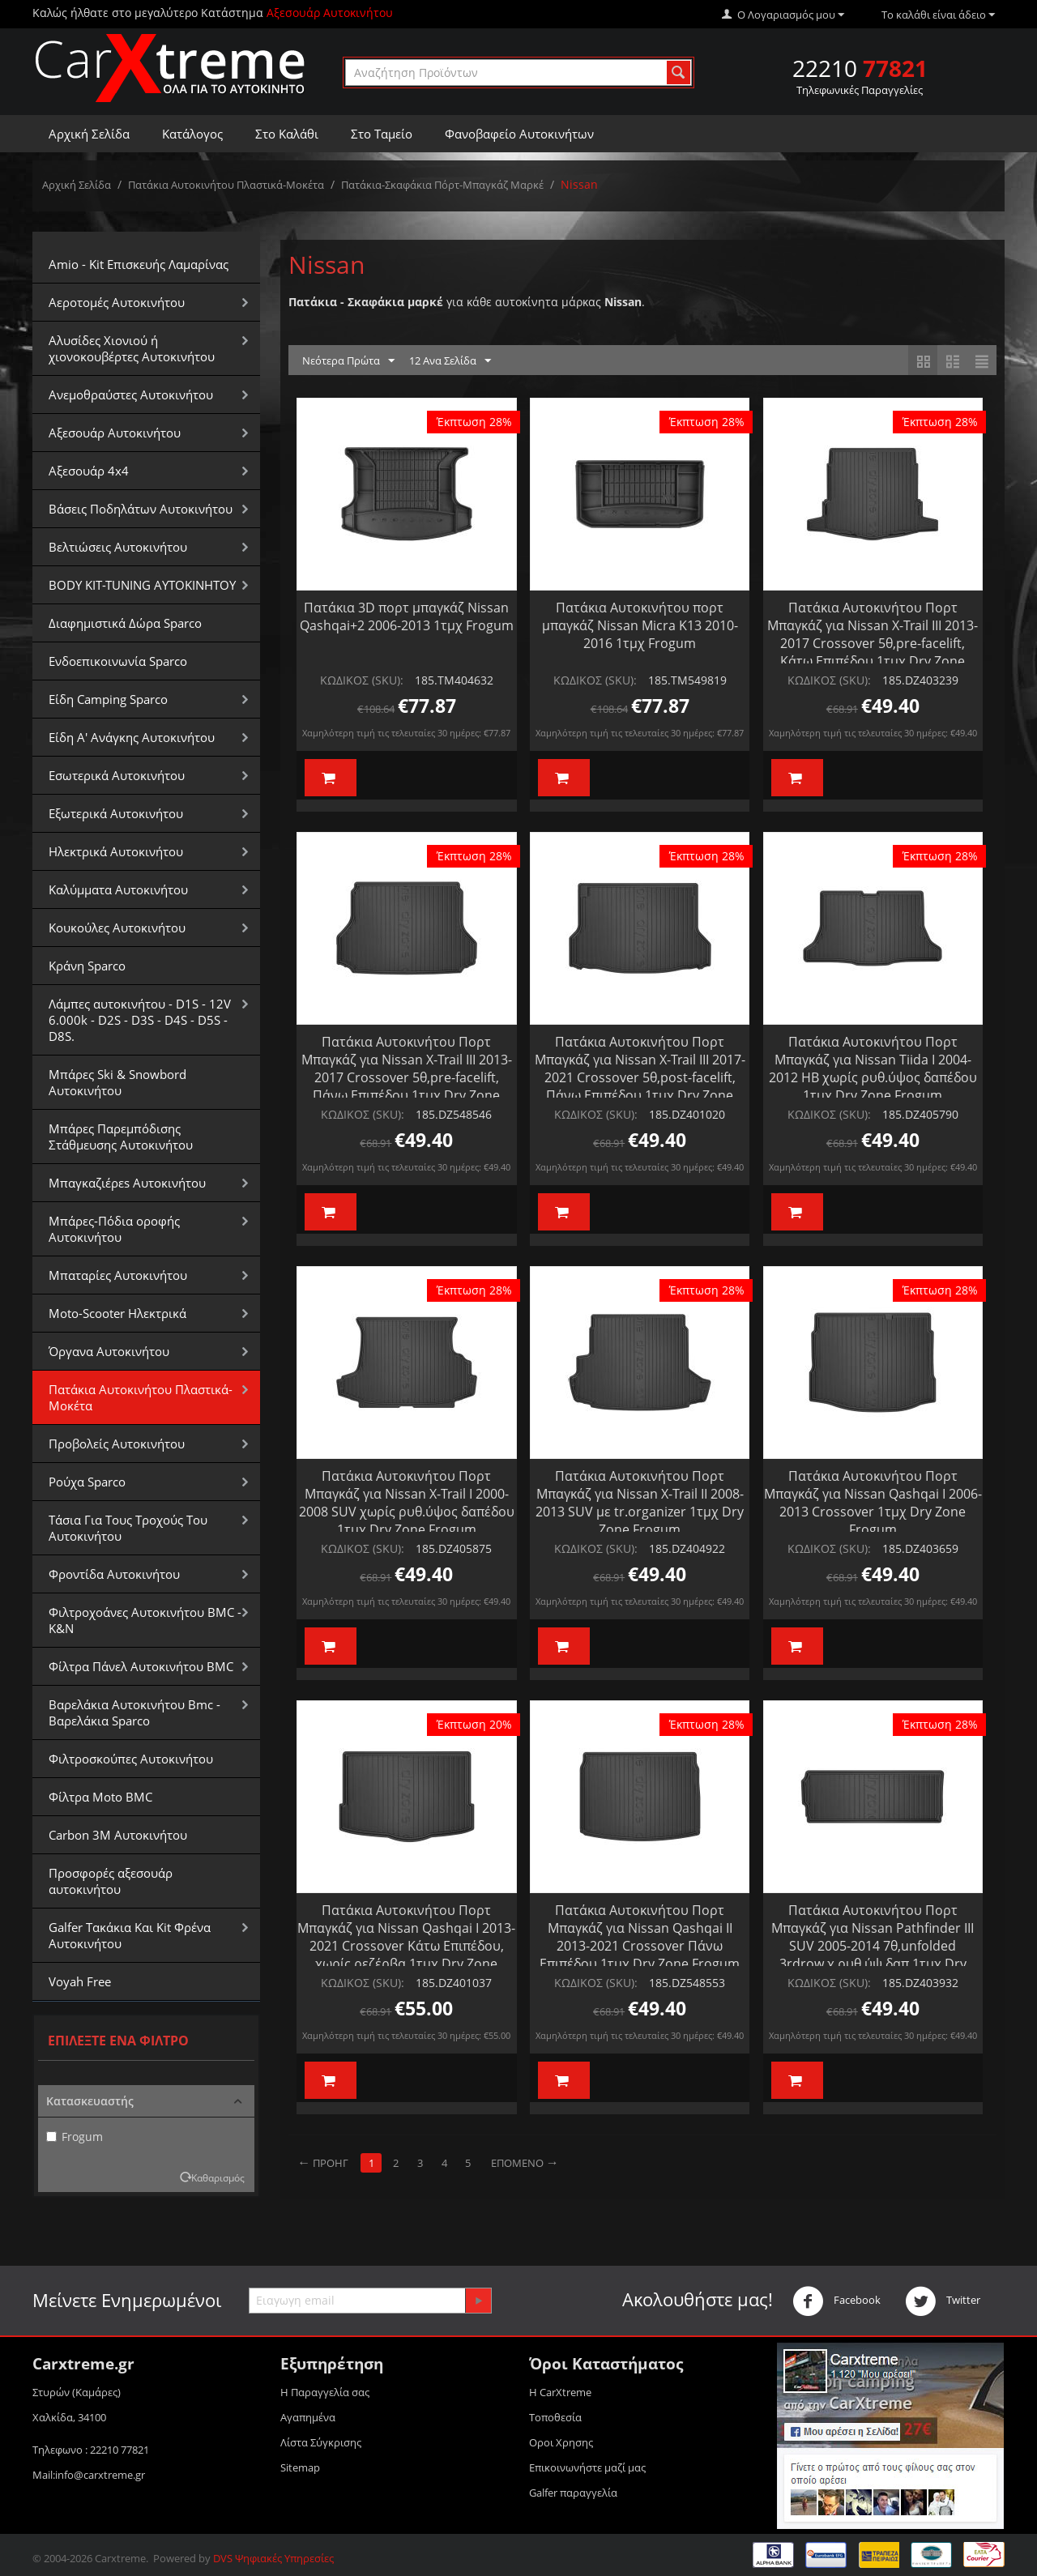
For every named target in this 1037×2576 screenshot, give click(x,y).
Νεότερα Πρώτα (348, 361)
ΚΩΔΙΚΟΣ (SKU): (361, 680)
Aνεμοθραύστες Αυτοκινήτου (131, 394)
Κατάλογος (192, 134)
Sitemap (300, 2467)
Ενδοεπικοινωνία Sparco (118, 661)
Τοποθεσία (555, 2417)
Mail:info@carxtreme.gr (88, 2474)
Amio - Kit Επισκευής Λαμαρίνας (138, 264)
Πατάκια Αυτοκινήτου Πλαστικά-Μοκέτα (226, 184)
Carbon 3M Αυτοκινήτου (118, 1835)
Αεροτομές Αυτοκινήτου (117, 302)
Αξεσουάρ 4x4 (89, 471)
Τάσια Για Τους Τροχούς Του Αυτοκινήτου (128, 1528)
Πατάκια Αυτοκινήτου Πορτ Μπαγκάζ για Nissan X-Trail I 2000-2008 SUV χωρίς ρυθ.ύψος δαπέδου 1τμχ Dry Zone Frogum (406, 1502)
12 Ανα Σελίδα (450, 361)
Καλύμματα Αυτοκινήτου (118, 889)
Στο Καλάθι (286, 134)
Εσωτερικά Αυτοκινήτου (117, 775)
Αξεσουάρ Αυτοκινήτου (115, 432)
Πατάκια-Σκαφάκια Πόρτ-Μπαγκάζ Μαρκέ (442, 184)
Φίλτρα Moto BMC (100, 1797)
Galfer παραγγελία (573, 2492)
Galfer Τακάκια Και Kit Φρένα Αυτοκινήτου (130, 1935)
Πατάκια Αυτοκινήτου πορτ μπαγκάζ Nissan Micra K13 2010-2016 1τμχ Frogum (640, 625)
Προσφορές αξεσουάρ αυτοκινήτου (111, 1881)
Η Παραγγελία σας (324, 2392)
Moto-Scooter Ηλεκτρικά (117, 1313)
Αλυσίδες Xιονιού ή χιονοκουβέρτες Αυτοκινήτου (132, 348)
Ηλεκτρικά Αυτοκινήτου (116, 851)
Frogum (74, 2136)
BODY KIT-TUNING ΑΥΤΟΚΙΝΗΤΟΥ (142, 585)
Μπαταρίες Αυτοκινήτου (118, 1275)
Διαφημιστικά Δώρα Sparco (125, 623)
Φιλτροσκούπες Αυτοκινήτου (131, 1759)
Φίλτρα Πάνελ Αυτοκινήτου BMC (141, 1666)
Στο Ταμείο (381, 134)
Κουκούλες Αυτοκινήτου (117, 927)
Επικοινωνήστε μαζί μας (587, 2467)
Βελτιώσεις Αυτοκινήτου (118, 547)
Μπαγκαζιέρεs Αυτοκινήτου (127, 1183)
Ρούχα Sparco (87, 1482)
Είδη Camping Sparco (108, 699)
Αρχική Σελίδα (89, 134)
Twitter (942, 2301)
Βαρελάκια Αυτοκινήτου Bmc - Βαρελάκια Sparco (134, 1712)
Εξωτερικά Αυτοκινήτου (116, 813)
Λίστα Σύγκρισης (320, 2442)
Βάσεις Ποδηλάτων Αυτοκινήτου (141, 509)
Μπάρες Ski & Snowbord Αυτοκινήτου (117, 1082)
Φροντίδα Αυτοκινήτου (114, 1574)
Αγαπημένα (307, 2417)
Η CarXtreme (560, 2392)
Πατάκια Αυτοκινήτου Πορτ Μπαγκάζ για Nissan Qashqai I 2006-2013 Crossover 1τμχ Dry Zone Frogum (873, 1502)
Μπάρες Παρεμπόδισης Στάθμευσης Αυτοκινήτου (121, 1136)
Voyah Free (80, 1981)
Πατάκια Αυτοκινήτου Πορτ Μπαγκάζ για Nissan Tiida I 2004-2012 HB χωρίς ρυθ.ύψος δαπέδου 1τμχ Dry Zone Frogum (873, 1068)
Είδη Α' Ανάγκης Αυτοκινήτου (132, 737)
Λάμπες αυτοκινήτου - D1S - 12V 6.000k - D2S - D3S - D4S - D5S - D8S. (140, 1020)
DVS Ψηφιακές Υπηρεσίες (273, 2558)
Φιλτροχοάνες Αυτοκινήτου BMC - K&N (145, 1620)
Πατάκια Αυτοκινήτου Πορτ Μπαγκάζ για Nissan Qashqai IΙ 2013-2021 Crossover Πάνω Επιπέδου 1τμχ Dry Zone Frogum (640, 1937)
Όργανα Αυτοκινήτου (109, 1351)
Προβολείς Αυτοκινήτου (117, 1443)
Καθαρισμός (218, 2177)
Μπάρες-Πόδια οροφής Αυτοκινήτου (114, 1229)
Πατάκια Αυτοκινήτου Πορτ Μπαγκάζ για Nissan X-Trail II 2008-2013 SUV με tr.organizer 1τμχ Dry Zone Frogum (640, 1502)
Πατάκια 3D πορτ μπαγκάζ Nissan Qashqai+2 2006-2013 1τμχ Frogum (407, 616)
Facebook (836, 2301)
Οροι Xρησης (561, 2442)
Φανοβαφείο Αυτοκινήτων (519, 134)
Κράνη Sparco (87, 965)
